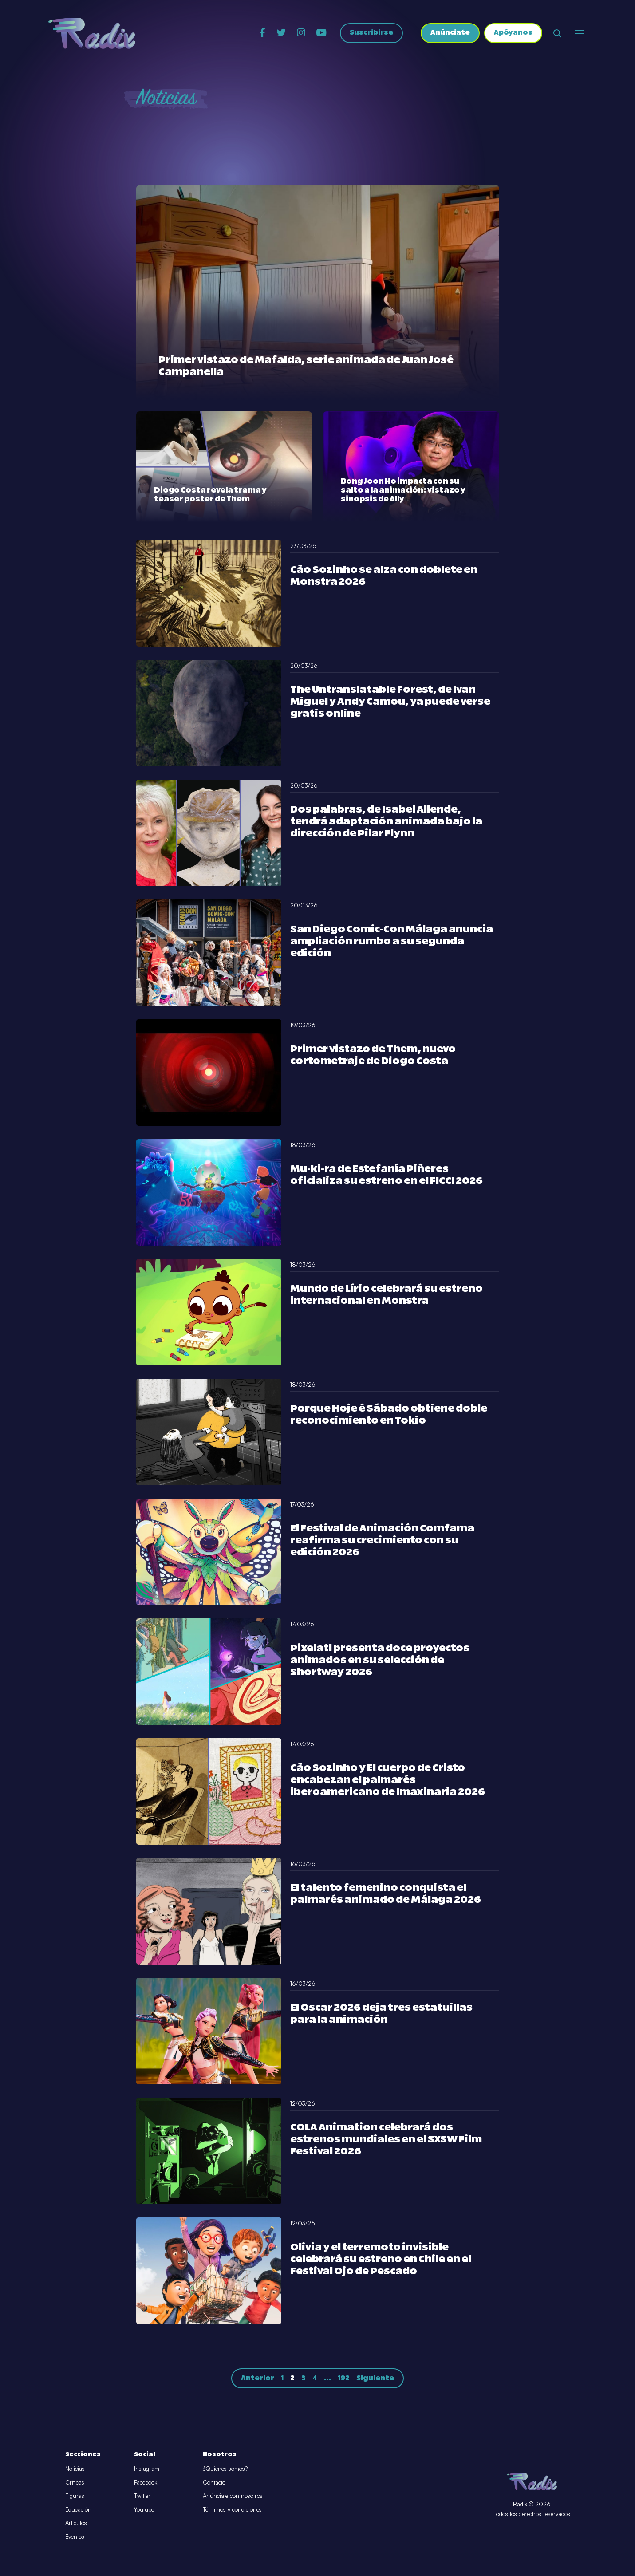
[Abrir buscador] (557, 33)
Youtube (144, 2509)
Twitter (142, 2495)
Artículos (76, 2522)
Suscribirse (371, 33)
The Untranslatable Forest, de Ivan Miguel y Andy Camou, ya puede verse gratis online (390, 702)
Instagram (146, 2468)
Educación (78, 2509)
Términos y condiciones (232, 2509)
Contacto (214, 2482)
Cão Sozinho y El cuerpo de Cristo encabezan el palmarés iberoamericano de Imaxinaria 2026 (387, 1780)
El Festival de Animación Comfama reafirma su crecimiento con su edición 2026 (382, 1540)
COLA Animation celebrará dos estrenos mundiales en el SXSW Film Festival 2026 (386, 2139)
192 (344, 2378)
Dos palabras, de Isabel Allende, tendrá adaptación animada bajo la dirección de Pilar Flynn (386, 822)
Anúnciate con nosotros (233, 2495)
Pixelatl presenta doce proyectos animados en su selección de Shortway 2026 (379, 1660)
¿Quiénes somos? (225, 2468)
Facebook (145, 2482)
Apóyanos (513, 33)
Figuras (74, 2495)
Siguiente (375, 2378)
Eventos (74, 2536)
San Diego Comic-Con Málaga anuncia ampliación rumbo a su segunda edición (391, 941)
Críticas (74, 2482)
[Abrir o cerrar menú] (579, 33)
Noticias (75, 2468)
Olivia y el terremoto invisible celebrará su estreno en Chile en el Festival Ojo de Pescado (380, 2259)
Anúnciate (450, 33)
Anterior (257, 2378)
